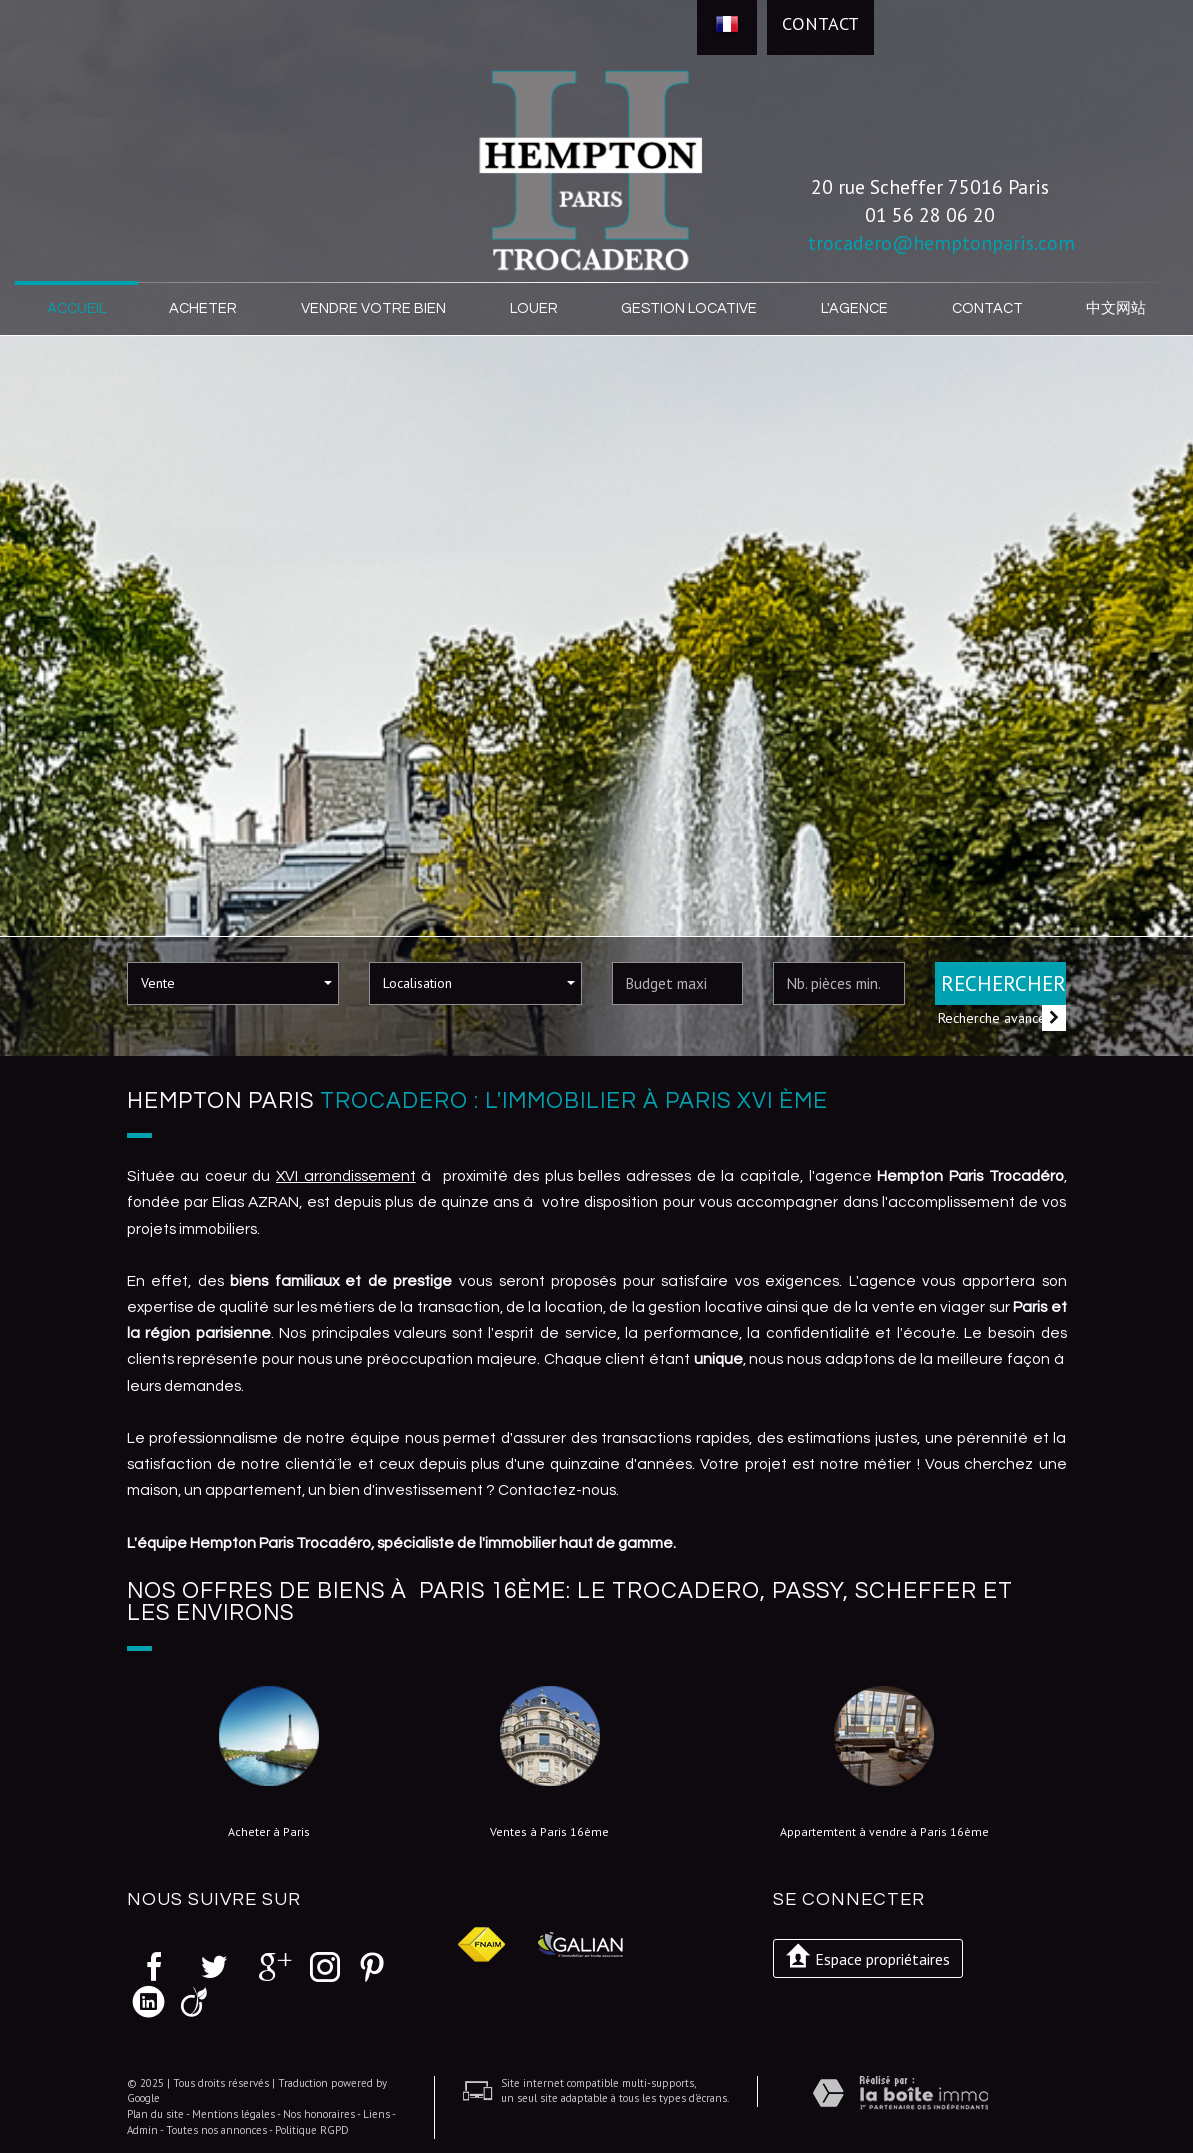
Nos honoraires (319, 2113)
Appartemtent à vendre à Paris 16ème (884, 1831)
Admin (142, 2129)
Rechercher (1003, 982)
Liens (376, 2113)
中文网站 (1115, 308)
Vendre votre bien (375, 308)
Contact (820, 23)
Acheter (207, 308)
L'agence (853, 308)
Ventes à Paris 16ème (549, 1831)
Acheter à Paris (269, 1831)
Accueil (78, 308)
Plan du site (155, 2113)
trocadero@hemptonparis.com (941, 242)
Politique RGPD (312, 2129)
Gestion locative (689, 308)
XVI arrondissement (346, 1175)
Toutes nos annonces (216, 2129)
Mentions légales (233, 2113)
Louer (535, 308)
